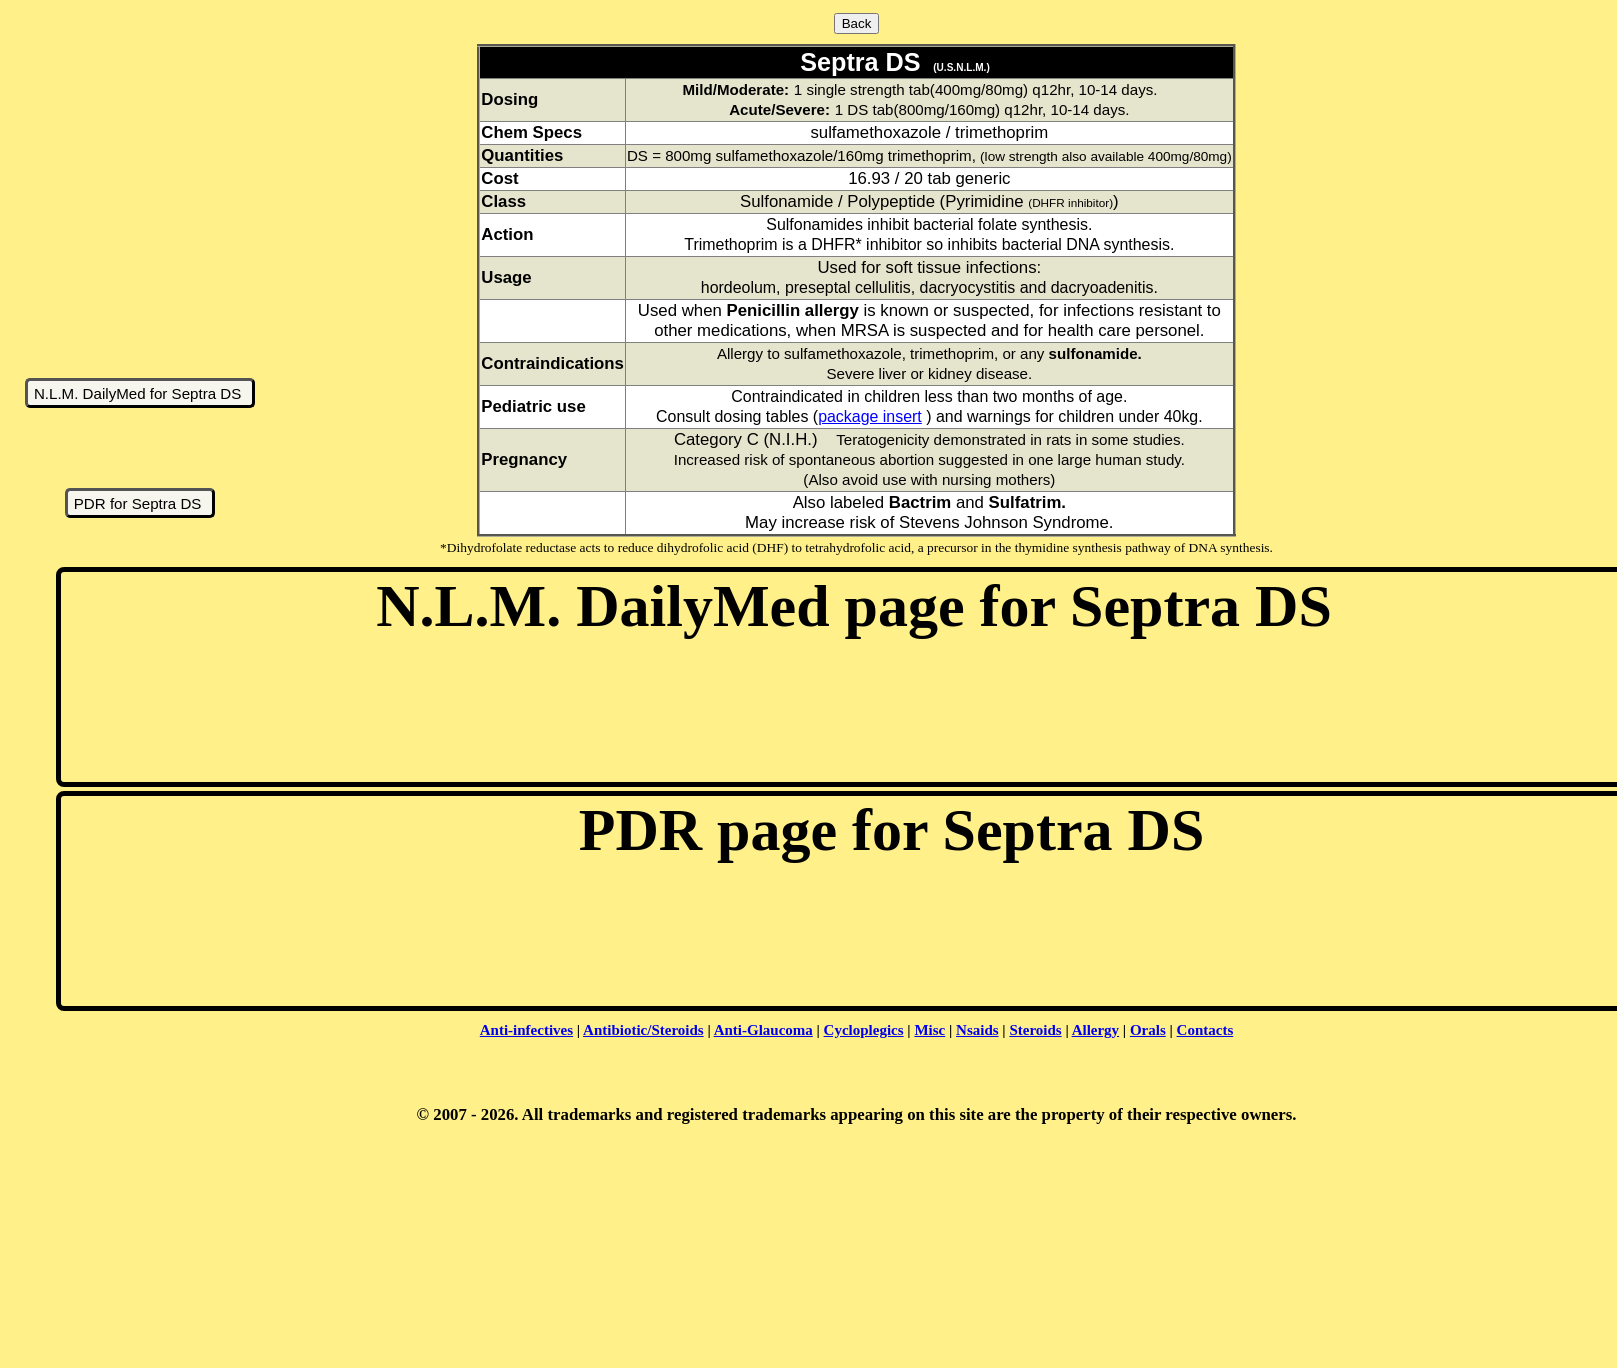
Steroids (1035, 1030)
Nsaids (977, 1030)
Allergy (1095, 1030)
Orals (1148, 1030)
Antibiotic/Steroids (643, 1030)
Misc (929, 1030)
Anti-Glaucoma (763, 1030)
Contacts (1205, 1030)
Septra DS (856, 62)
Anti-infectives (526, 1030)
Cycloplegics (864, 1030)
